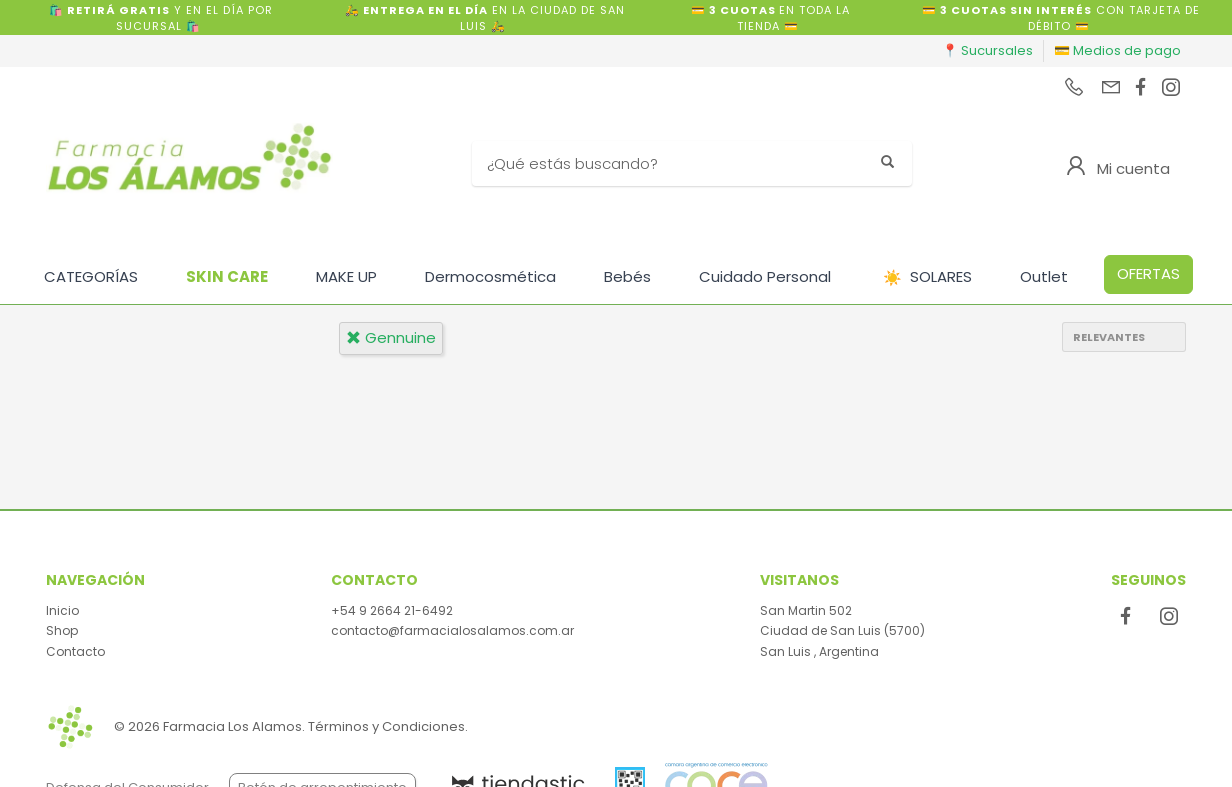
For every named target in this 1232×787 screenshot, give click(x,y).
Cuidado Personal (765, 276)
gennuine (391, 337)
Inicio (62, 610)
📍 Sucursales (987, 50)
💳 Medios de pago (1117, 50)
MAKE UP (346, 276)
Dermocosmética (490, 276)
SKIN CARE (227, 276)
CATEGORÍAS (91, 276)
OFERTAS (1148, 273)
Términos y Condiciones (386, 726)
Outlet (1044, 276)
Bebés (627, 276)
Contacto (75, 651)
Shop (62, 630)
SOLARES (927, 277)
